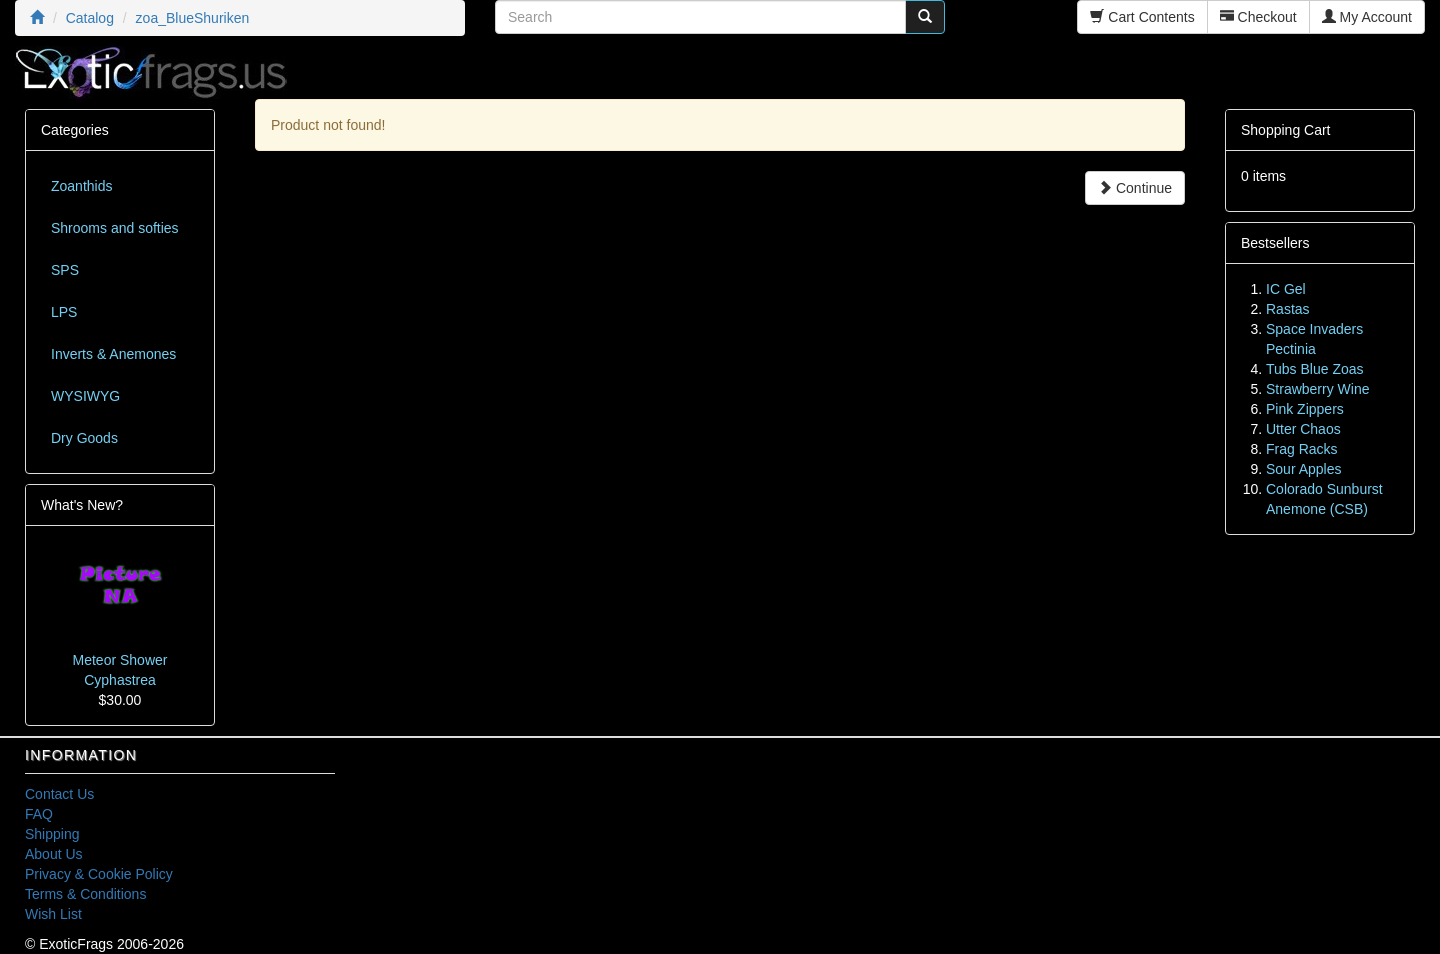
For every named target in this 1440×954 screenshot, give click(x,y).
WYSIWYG (85, 396)
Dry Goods (84, 438)
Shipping (52, 834)
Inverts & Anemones (113, 354)
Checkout (1258, 17)
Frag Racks (1302, 449)
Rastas (1288, 309)
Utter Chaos (1303, 429)
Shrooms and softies (115, 228)
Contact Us (59, 794)
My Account (1367, 17)
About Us (54, 854)
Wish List (53, 914)
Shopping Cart (1286, 130)
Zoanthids (81, 186)
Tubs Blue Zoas (1315, 369)
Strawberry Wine (1317, 389)
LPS (64, 312)
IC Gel (1286, 289)
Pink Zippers (1305, 409)
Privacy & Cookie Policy (99, 874)
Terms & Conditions (85, 894)
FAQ (39, 814)
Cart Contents (1142, 17)
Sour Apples (1304, 469)
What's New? (82, 505)
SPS (65, 270)
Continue (1135, 188)
